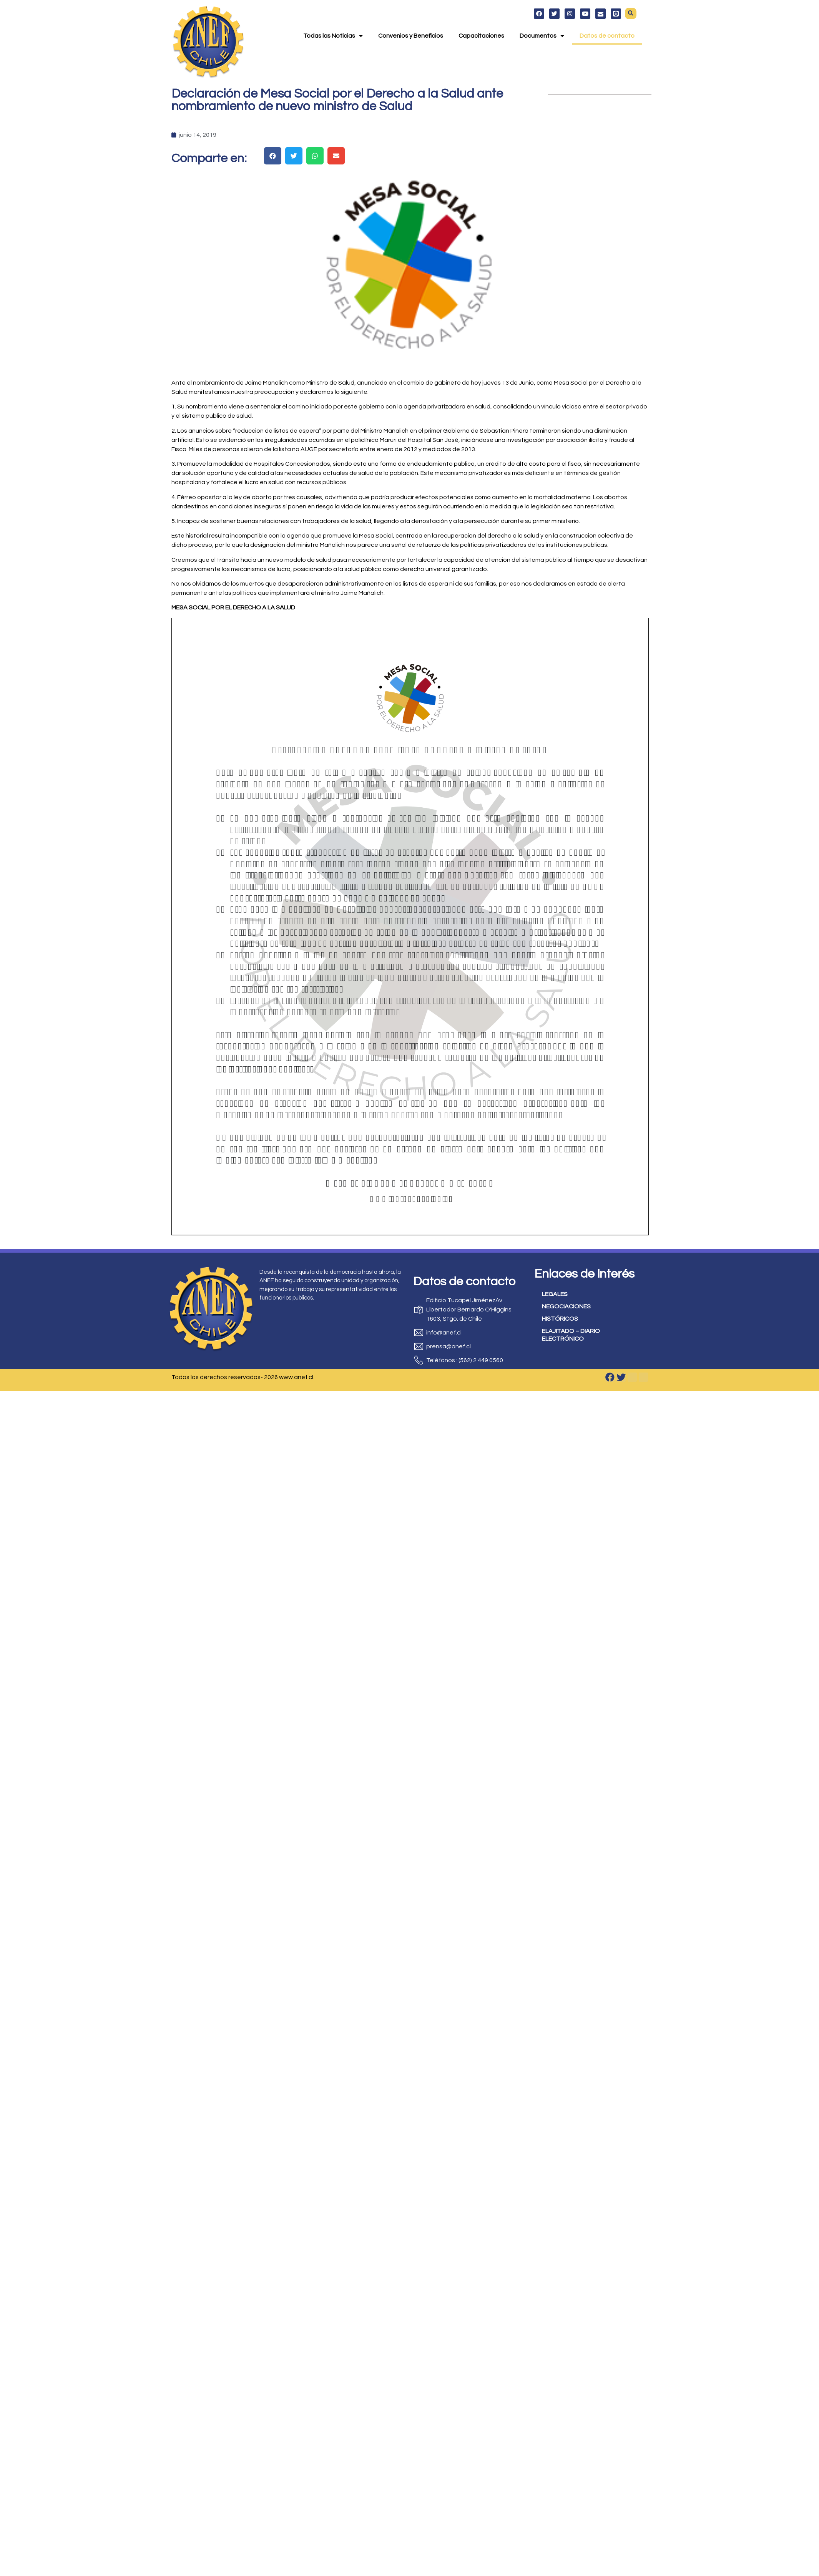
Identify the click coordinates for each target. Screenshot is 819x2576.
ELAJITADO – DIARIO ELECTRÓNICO (571, 1335)
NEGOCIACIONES (566, 1306)
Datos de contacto (607, 35)
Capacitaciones (481, 35)
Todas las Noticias (333, 34)
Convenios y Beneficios (410, 35)
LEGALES (555, 1294)
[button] (630, 12)
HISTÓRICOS (560, 1319)
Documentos (542, 34)
